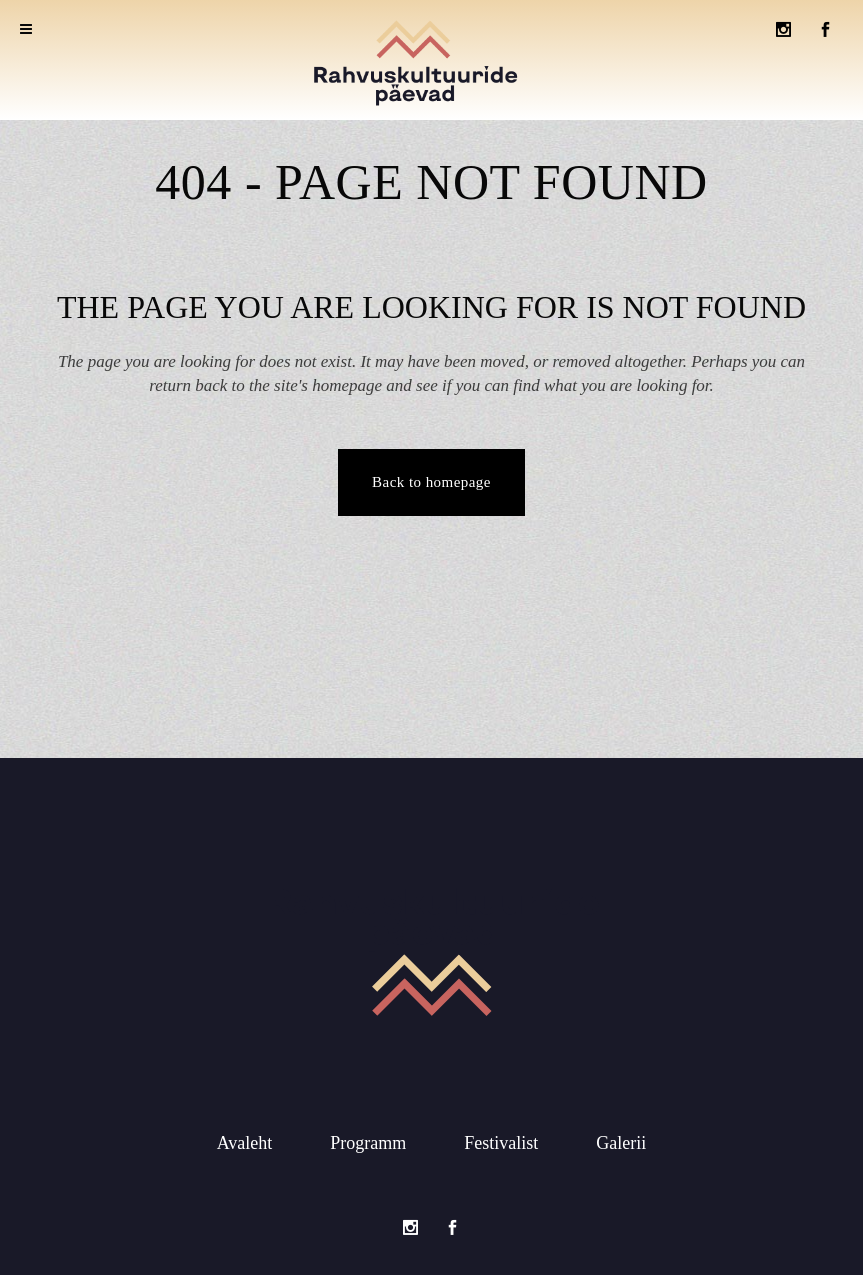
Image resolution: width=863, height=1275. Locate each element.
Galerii (621, 1140)
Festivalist (501, 1140)
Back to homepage (431, 482)
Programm (368, 1140)
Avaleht (245, 1140)
